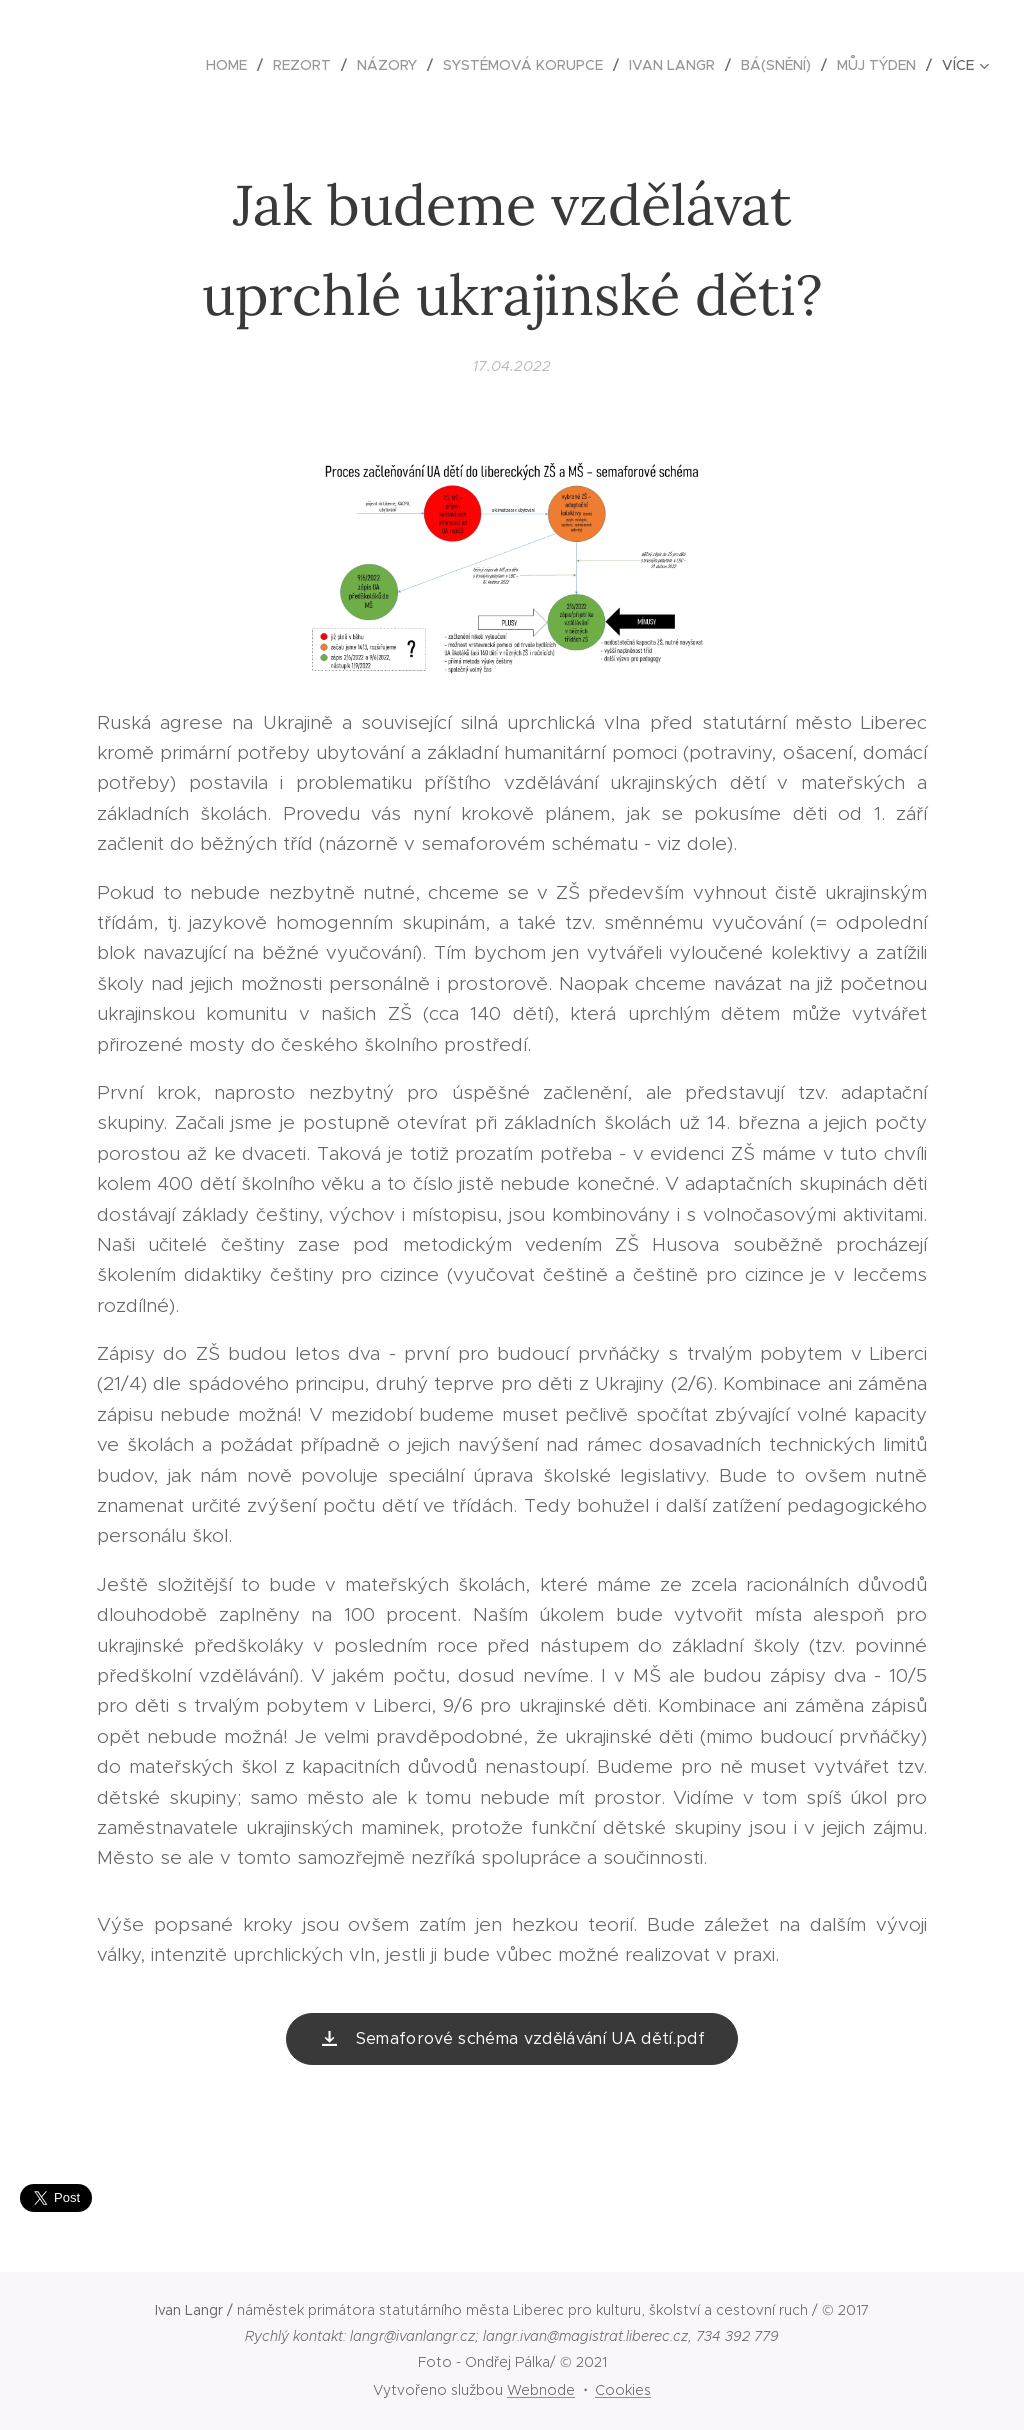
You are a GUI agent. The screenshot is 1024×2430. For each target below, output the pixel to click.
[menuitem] (232, 65)
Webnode (541, 2390)
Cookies (623, 2390)
